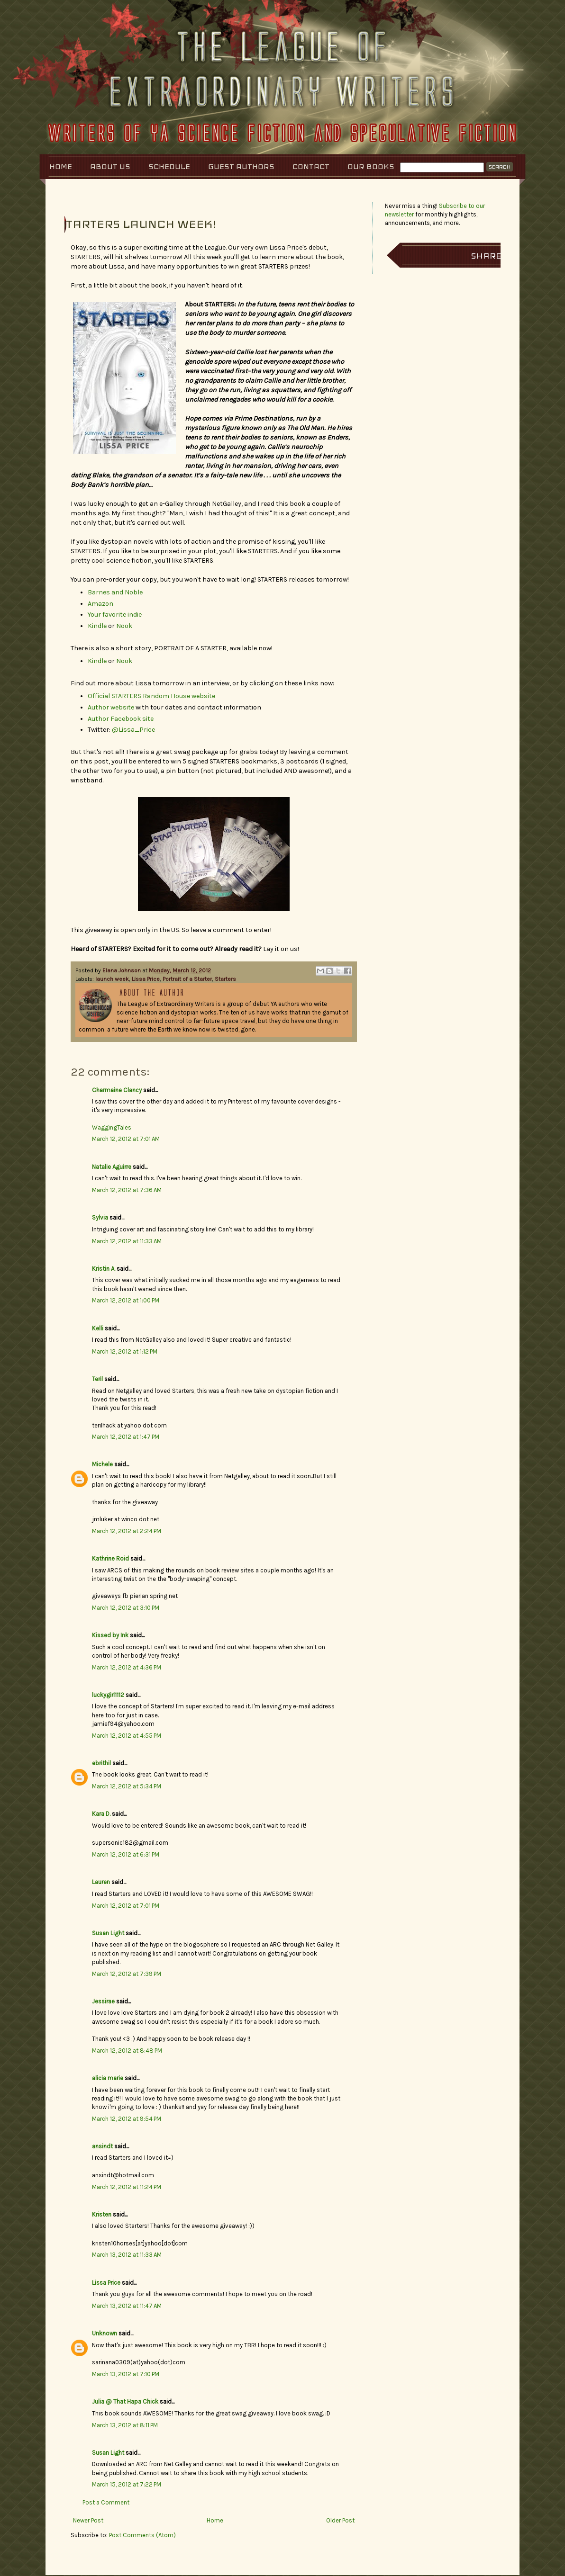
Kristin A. (103, 1268)
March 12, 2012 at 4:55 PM (126, 1735)
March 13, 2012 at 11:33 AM (127, 2254)
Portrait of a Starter (187, 979)
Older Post (340, 2520)
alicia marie (107, 2078)
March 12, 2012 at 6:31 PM (125, 1854)
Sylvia (100, 1217)
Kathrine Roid (110, 1558)
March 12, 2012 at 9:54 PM (126, 2118)
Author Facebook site (121, 719)
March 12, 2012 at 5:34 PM (126, 1786)
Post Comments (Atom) (142, 2535)
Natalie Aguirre (111, 1166)
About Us (110, 166)
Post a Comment (105, 2502)
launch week (112, 979)
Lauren (101, 1881)
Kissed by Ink (110, 1635)
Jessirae (103, 2001)
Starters (225, 979)
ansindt (102, 2146)
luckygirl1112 (108, 1694)
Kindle (97, 626)
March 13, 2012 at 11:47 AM (127, 2305)
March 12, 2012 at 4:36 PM (126, 1667)
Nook (124, 626)
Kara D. (101, 1813)
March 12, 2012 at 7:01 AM (126, 1138)
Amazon (100, 604)
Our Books (370, 166)
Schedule (169, 166)
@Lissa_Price (133, 730)
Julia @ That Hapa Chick (125, 2401)
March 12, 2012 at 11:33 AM (127, 1241)
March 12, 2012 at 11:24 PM (126, 2186)
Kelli (97, 1328)
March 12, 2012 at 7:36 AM (127, 1190)
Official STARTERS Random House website (151, 696)
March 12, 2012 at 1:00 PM (125, 1300)
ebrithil (101, 1763)
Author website (111, 707)
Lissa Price (146, 979)
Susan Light (108, 1933)
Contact (310, 166)
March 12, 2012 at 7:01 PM (125, 1905)
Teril (97, 1378)
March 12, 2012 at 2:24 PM (126, 1531)
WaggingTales (111, 1127)
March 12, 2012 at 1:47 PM (125, 1436)
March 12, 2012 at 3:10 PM (125, 1607)
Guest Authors (241, 166)
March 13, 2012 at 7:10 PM (125, 2374)
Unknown (104, 2333)
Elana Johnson (122, 970)
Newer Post (88, 2520)
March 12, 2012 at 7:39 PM (126, 1973)
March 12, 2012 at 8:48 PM (127, 2050)
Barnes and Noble (115, 592)
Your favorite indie (115, 614)
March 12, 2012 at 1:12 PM (124, 1351)
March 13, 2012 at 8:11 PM (125, 2425)
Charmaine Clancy (117, 1090)
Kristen (101, 2214)
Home (60, 166)
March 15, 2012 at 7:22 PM (126, 2484)
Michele (102, 1464)
